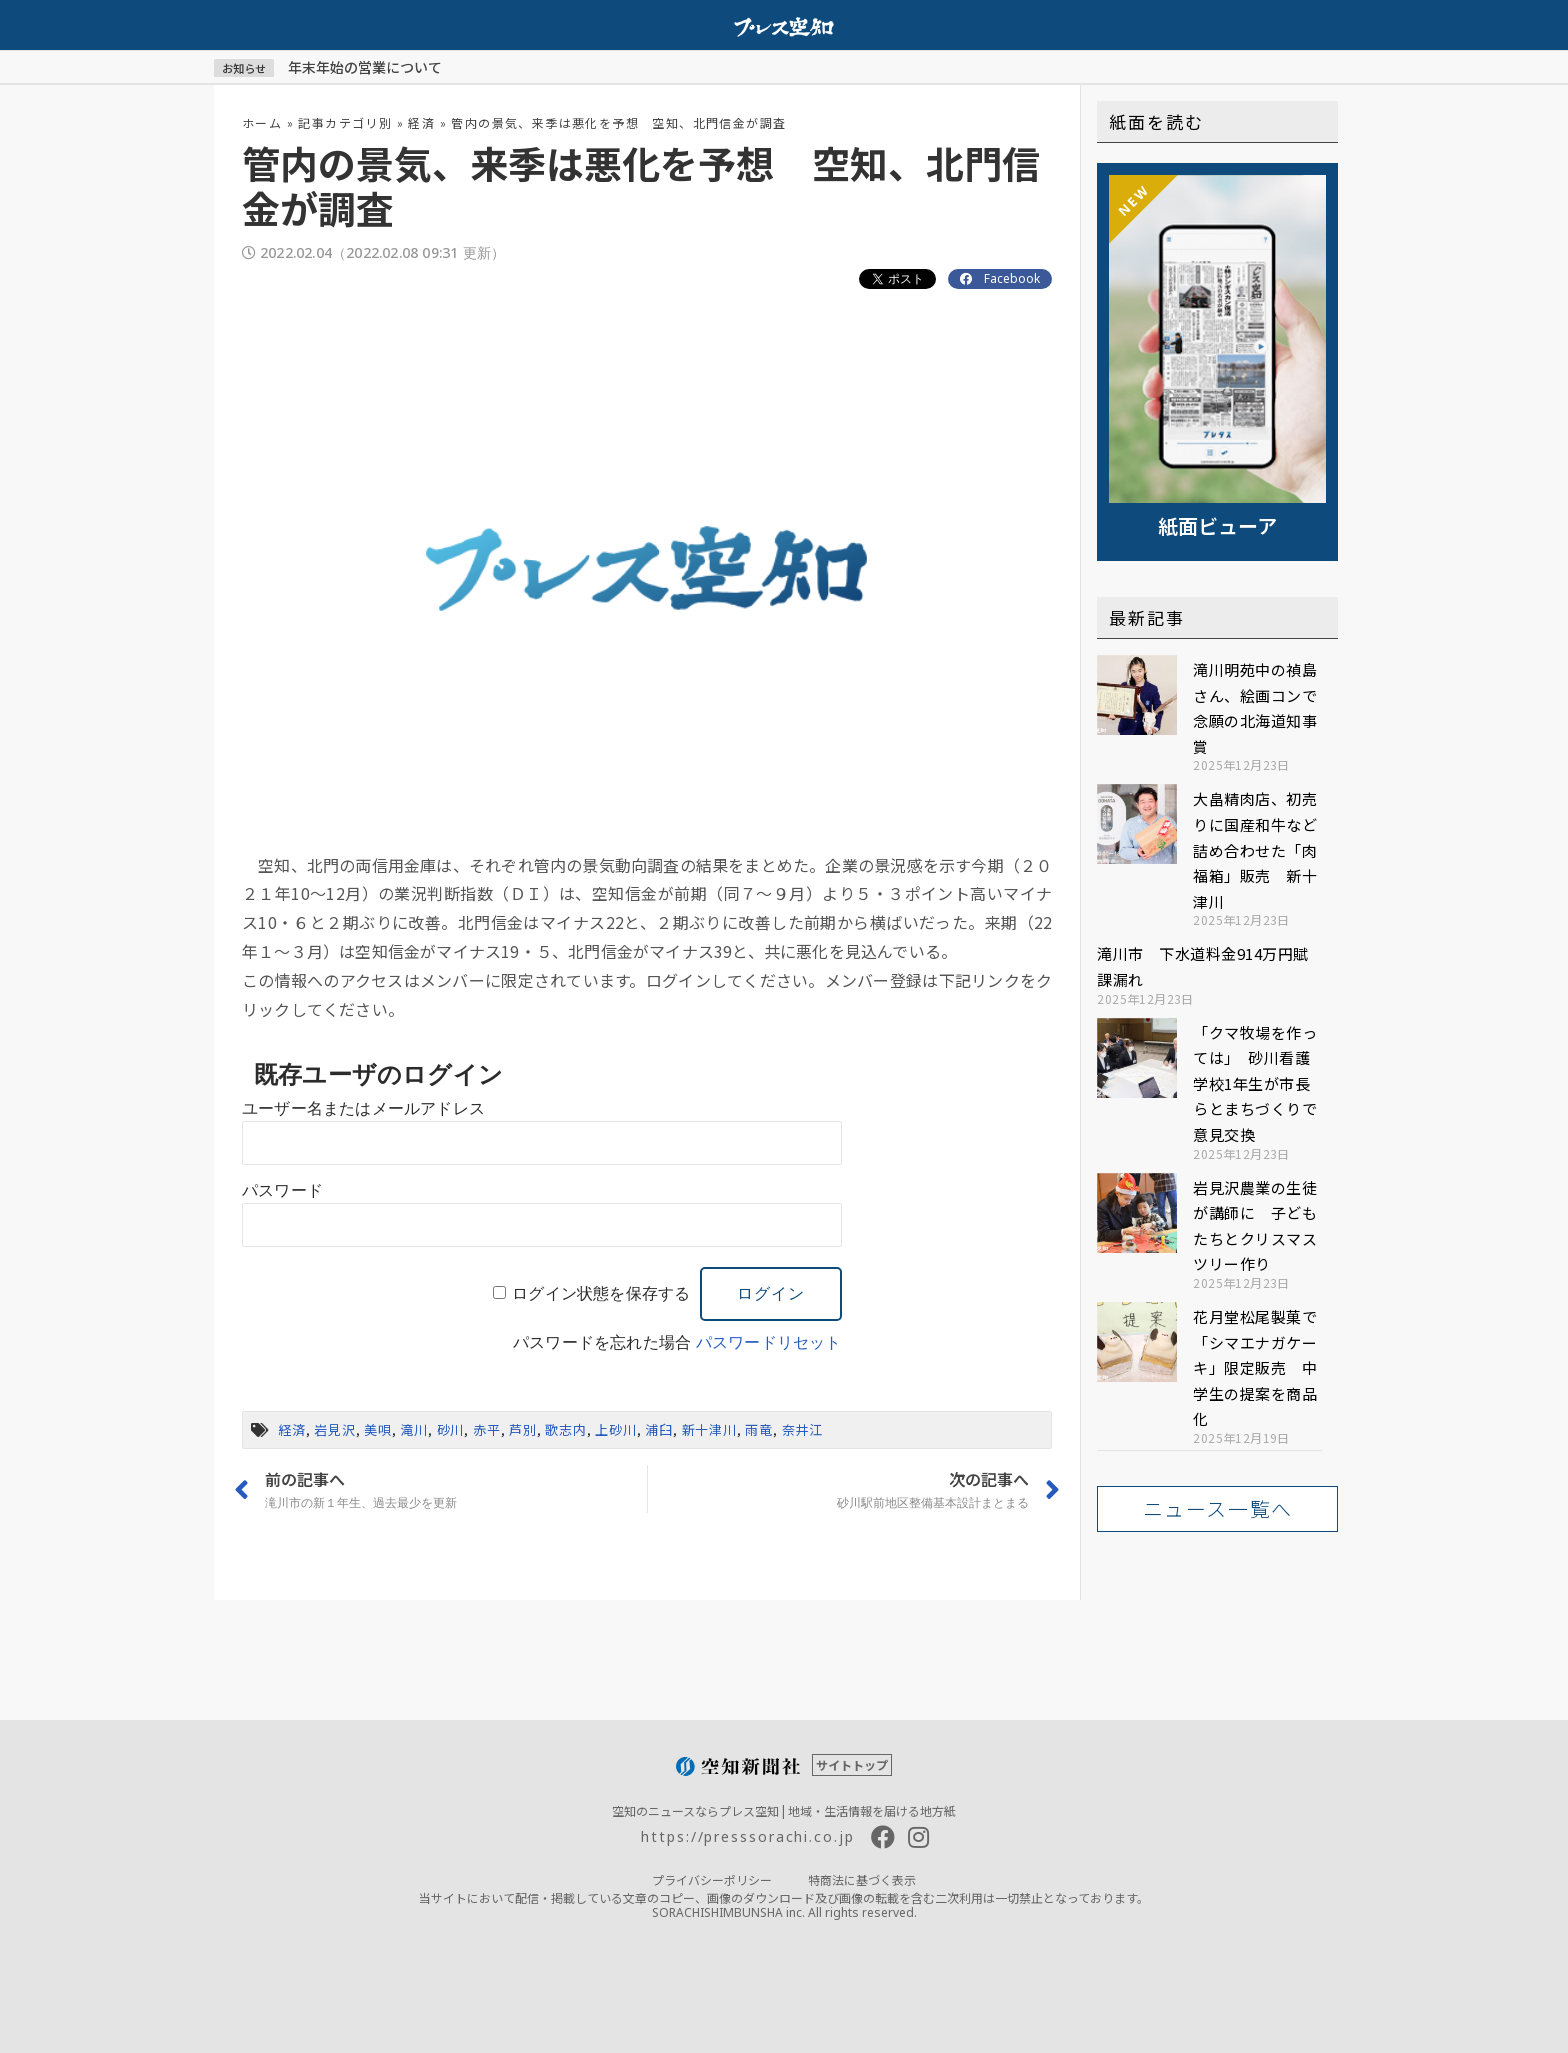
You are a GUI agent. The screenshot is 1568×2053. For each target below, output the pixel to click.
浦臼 (659, 1429)
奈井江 (802, 1429)
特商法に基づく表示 (862, 1879)
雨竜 (759, 1429)
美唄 (378, 1429)
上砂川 (615, 1429)
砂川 (451, 1429)
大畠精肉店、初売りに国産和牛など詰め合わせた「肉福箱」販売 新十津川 (1255, 849)
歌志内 (565, 1429)
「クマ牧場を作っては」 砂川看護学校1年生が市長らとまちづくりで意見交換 (1255, 1083)
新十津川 (709, 1429)
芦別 (523, 1429)
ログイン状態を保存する (601, 1293)
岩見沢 (334, 1429)
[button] (1217, 1509)
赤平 (487, 1429)
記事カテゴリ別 (345, 122)
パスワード (282, 1190)
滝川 (414, 1429)
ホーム (262, 122)
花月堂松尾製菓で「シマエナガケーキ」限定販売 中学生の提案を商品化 (1255, 1367)
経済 (421, 122)
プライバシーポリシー (712, 1879)
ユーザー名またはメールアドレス (363, 1108)
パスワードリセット (769, 1342)
